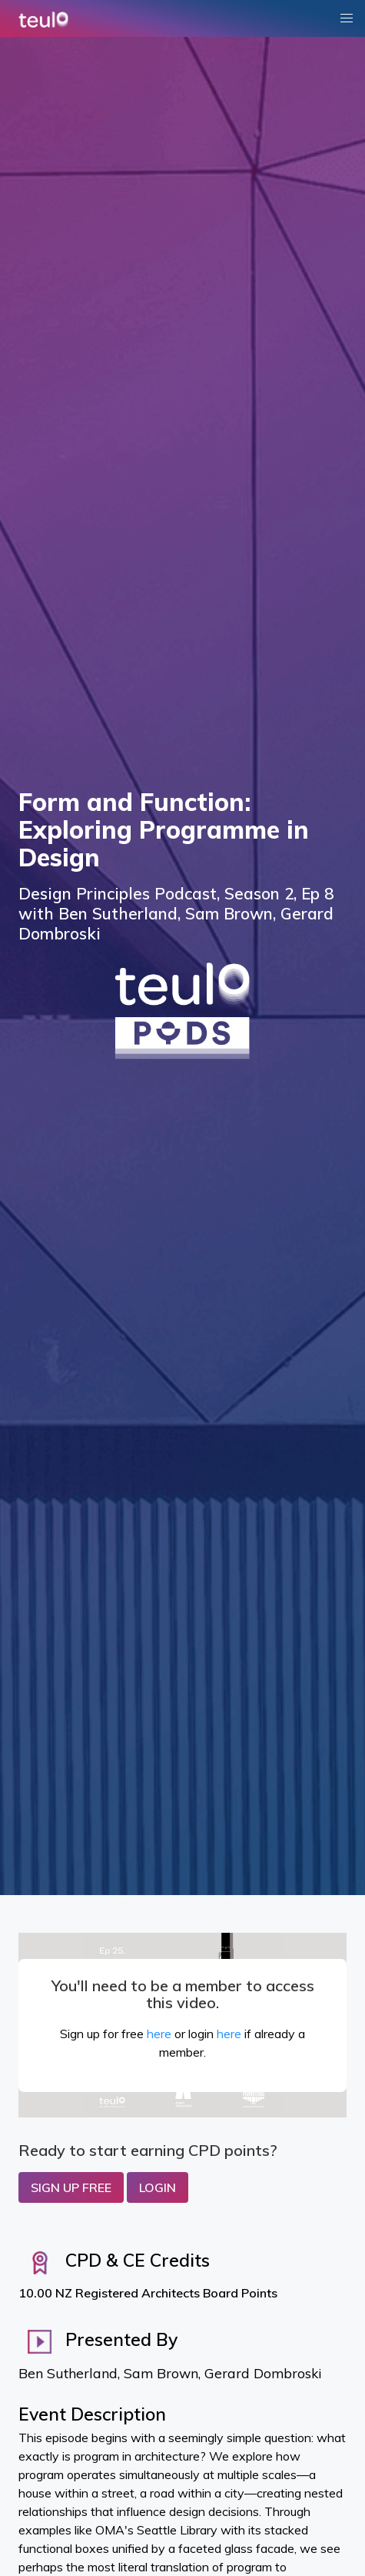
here (159, 2033)
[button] (346, 18)
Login (157, 2187)
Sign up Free (71, 2187)
